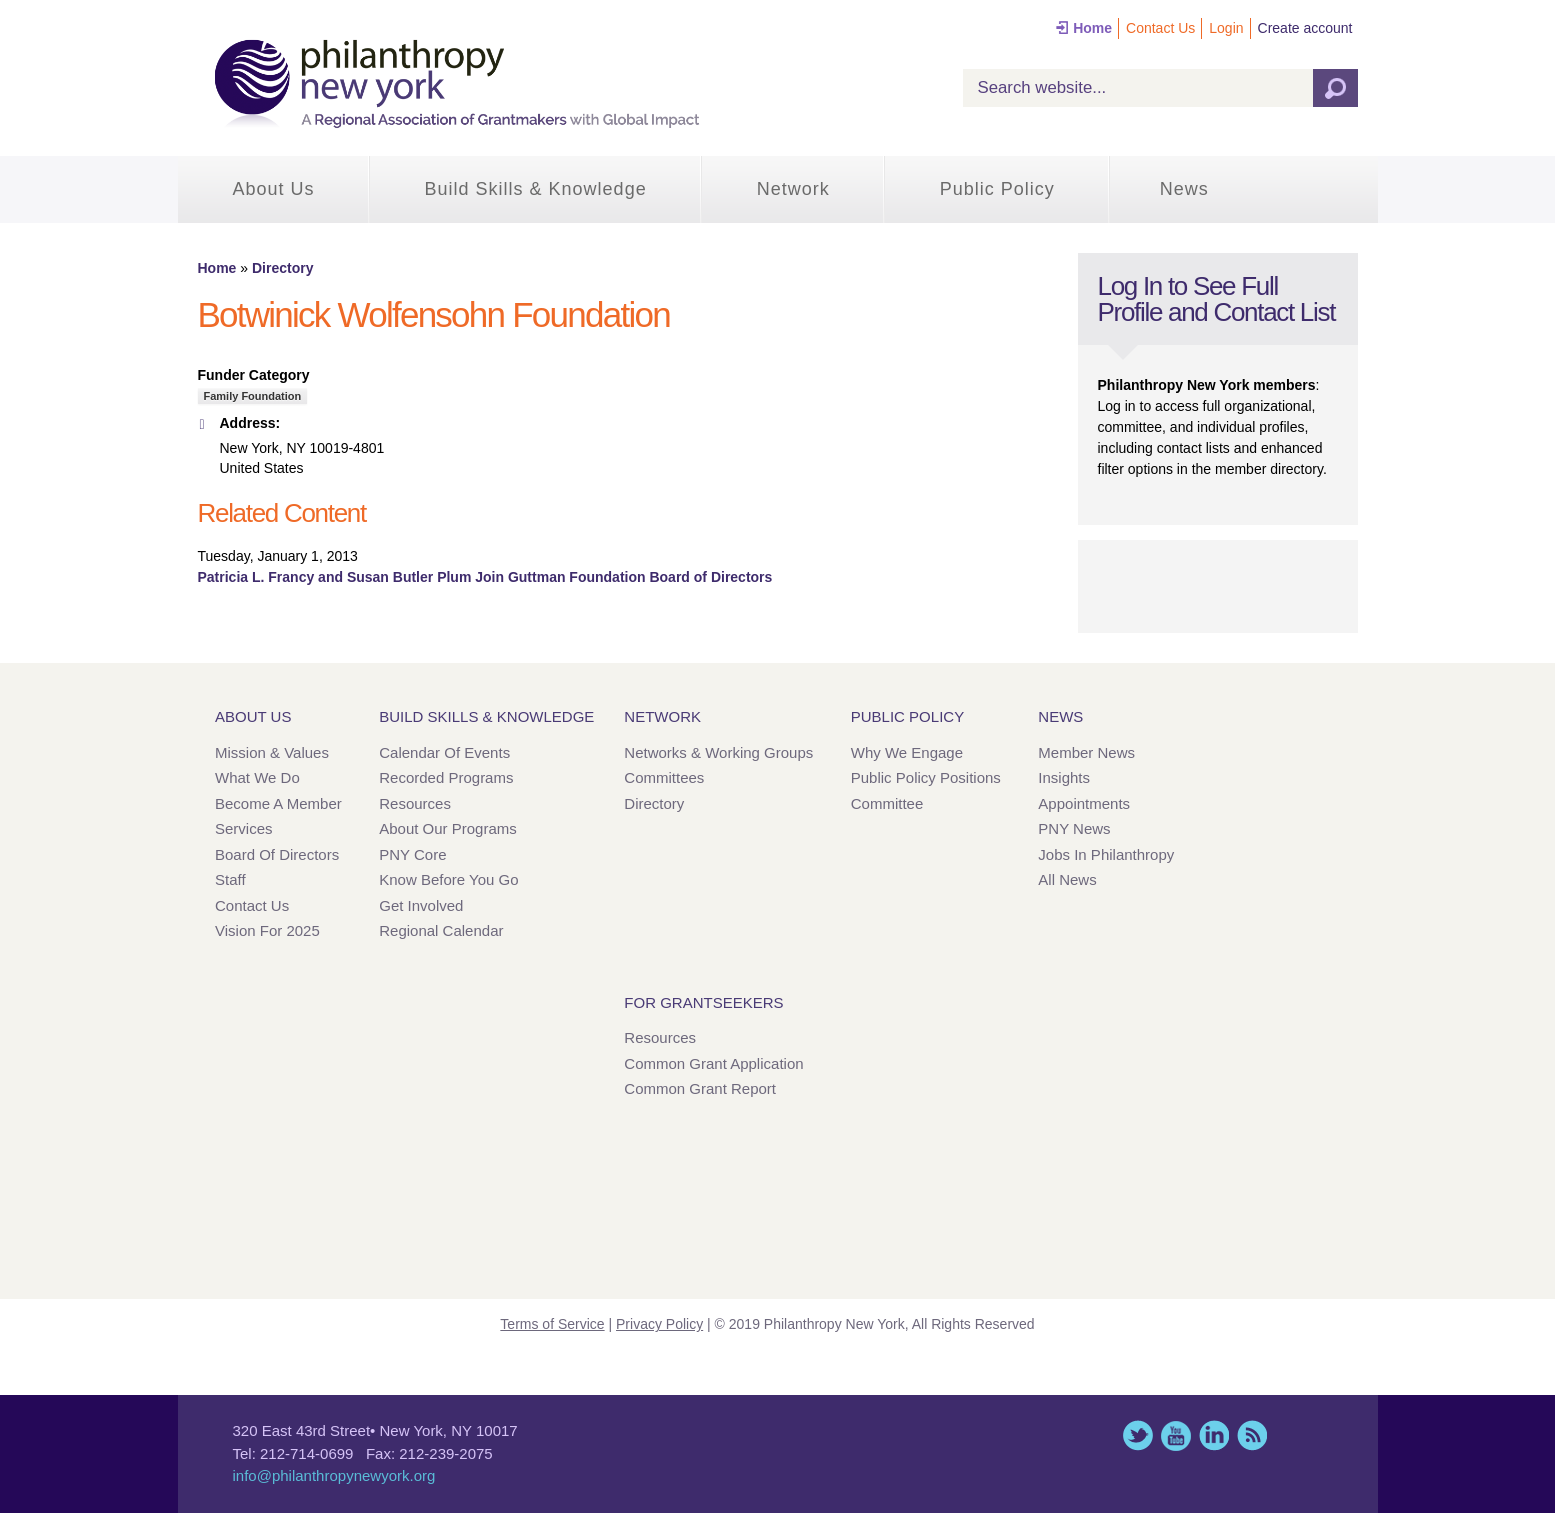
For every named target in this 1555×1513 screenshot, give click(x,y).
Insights (1064, 777)
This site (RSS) (1252, 1435)
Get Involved (421, 905)
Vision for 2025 (267, 930)
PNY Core (412, 854)
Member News (1086, 752)
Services (244, 828)
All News (1067, 879)
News (1184, 189)
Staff (230, 879)
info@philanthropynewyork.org (334, 1475)
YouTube (1176, 1435)
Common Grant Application (713, 1063)
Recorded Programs (446, 777)
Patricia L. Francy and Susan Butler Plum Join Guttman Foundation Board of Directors (485, 577)
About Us (274, 189)
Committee (887, 803)
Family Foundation (253, 396)
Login (1226, 28)
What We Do (257, 777)
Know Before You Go (448, 879)
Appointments (1084, 803)
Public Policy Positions (926, 777)
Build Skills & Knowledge (536, 189)
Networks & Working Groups (718, 752)
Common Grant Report (700, 1088)
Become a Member (278, 803)
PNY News (1074, 828)
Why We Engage (907, 752)
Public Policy (997, 189)
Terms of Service (552, 1324)
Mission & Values (272, 752)
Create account (1305, 28)
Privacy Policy (659, 1324)
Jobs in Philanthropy (1106, 854)
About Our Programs (448, 828)
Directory (282, 268)
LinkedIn (1214, 1435)
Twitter (1138, 1435)
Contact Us (1160, 28)
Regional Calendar (441, 930)
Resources (415, 803)
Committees (664, 777)
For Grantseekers (703, 1002)
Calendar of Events (444, 752)
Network (793, 189)
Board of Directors (277, 854)
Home (1092, 28)
